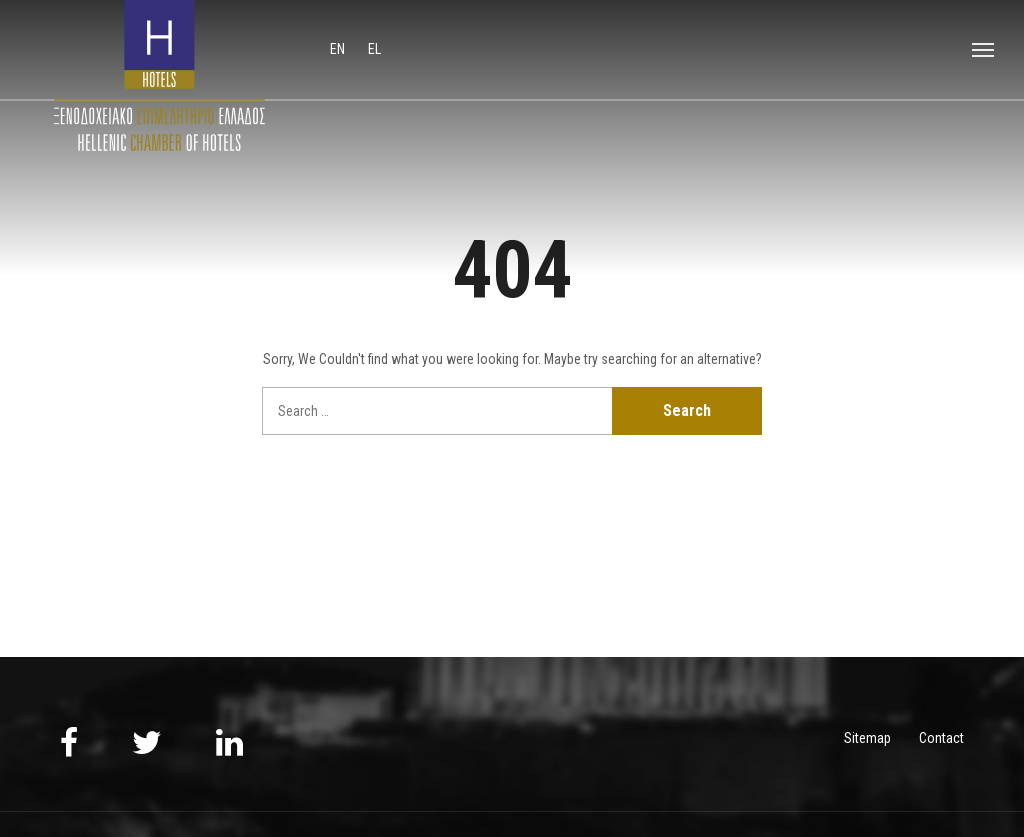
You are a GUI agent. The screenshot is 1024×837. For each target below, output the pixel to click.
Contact (941, 738)
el (374, 49)
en (339, 49)
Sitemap (867, 738)
